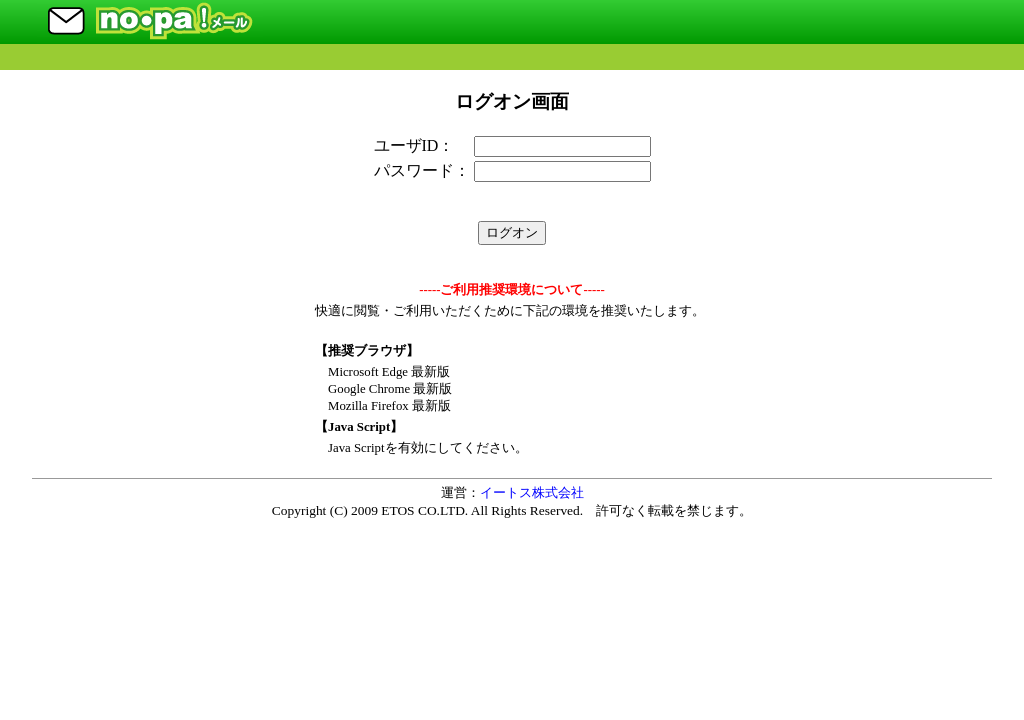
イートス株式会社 (532, 492)
